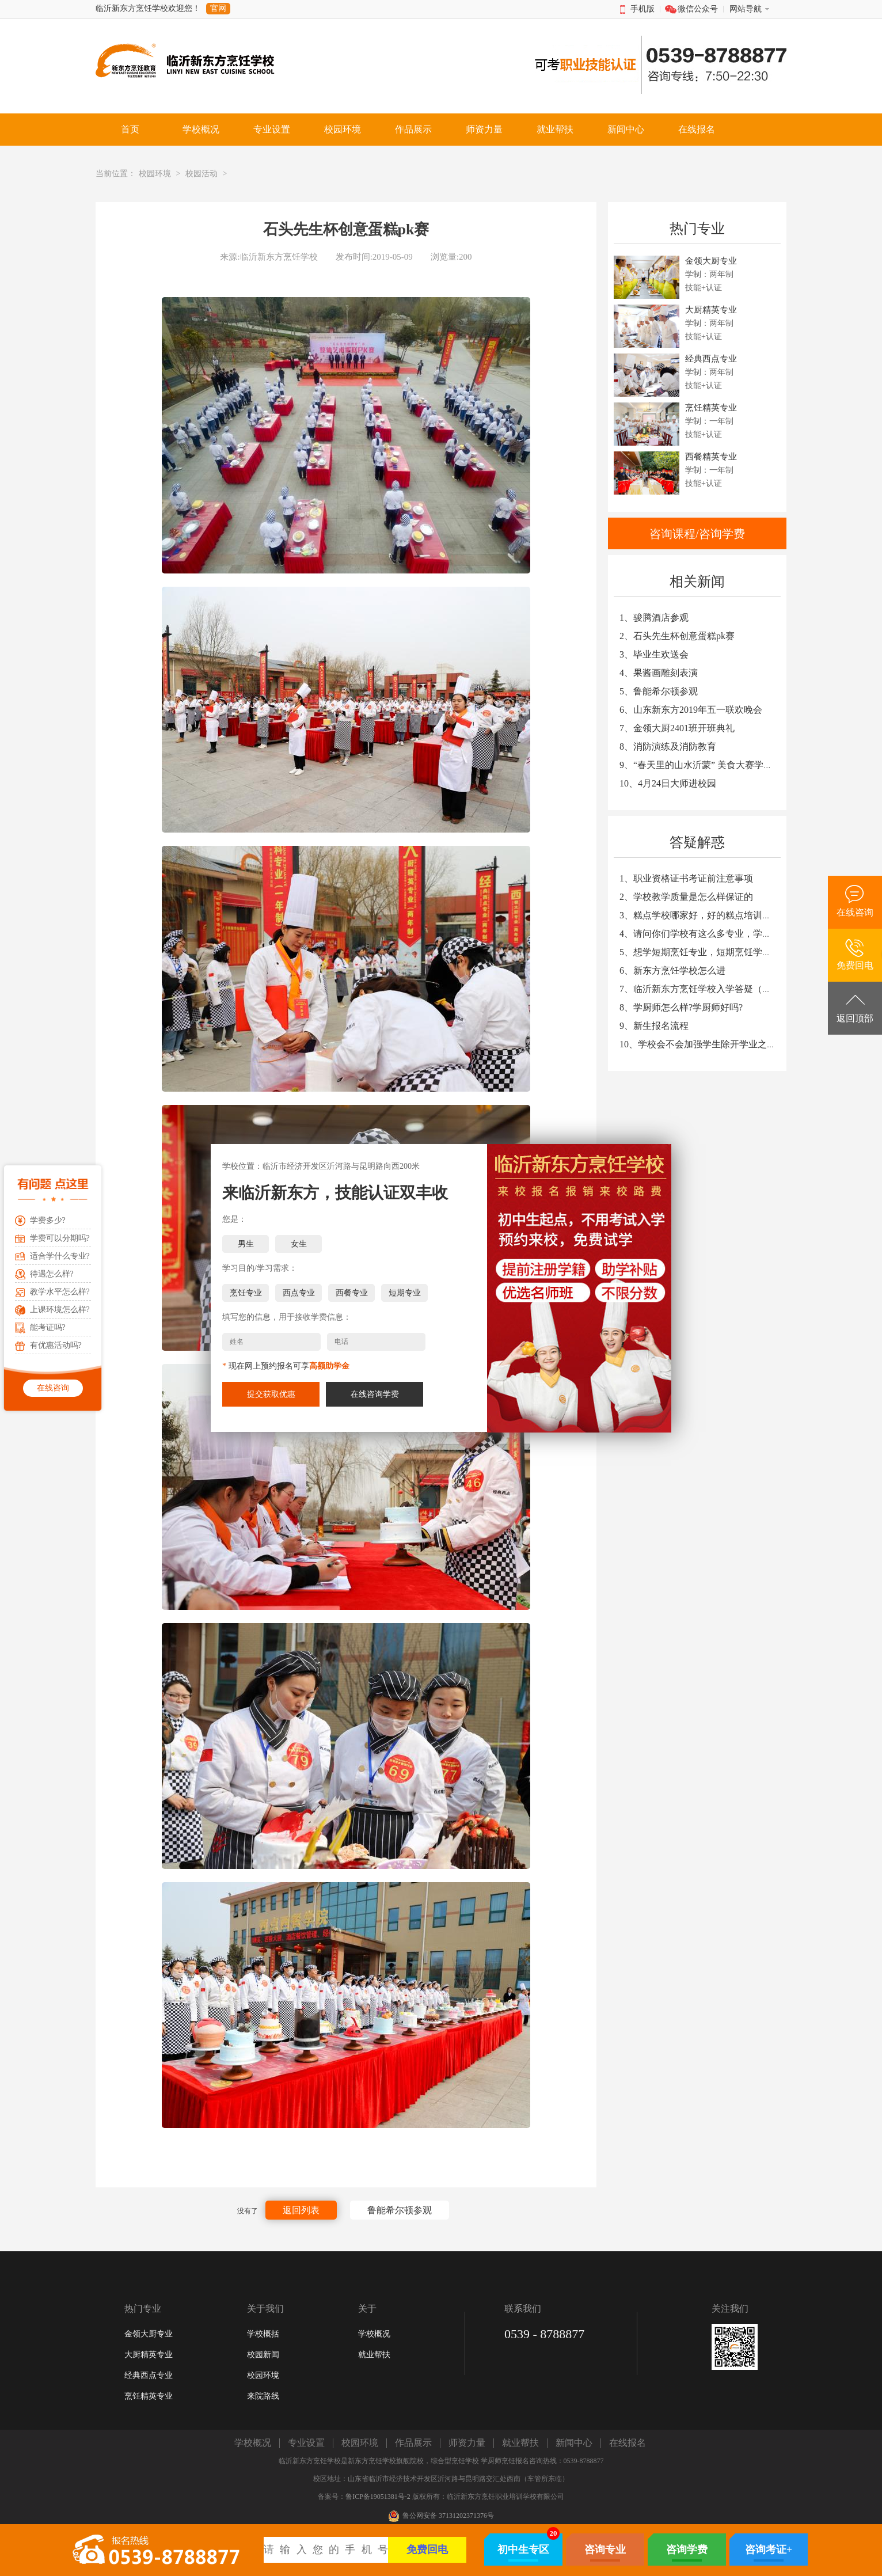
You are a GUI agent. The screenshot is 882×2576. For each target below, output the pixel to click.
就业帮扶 (374, 2354)
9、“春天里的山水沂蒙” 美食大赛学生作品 (705, 765)
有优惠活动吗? (56, 1345)
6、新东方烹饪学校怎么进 (672, 970)
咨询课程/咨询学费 (697, 533)
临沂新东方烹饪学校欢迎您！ (148, 8)
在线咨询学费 (375, 1394)
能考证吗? (48, 1327)
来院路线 (263, 2396)
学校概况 (374, 2334)
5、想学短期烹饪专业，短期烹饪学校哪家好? (711, 952)
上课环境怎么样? (60, 1309)
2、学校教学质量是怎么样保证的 (686, 897)
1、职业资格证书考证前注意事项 (686, 878)
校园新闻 (263, 2354)
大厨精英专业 (148, 2354)
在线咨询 (53, 1388)
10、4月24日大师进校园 (667, 783)
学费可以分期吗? (60, 1238)
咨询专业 (605, 2549)
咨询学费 (687, 2549)
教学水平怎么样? (60, 1291)
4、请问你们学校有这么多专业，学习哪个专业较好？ (727, 934)
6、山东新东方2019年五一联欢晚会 (690, 710)
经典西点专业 (148, 2375)
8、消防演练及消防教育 (667, 746)
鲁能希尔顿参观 (399, 2210)
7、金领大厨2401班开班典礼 (677, 728)
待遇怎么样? (52, 1274)
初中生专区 (523, 2549)
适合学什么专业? (60, 1256)
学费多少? (48, 1220)
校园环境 (155, 173)
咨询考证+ (768, 2549)
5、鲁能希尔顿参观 (658, 691)
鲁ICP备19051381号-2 (377, 2497)
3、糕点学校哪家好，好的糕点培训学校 (700, 915)
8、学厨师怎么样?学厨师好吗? (681, 1007)
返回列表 (301, 2210)
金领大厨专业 (148, 2334)
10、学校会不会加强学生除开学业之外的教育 (711, 1044)
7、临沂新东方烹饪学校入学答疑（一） (700, 989)
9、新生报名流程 (654, 1026)
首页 (130, 129)
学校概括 (263, 2334)
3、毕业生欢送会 (654, 654)
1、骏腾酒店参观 (654, 617)
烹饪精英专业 (148, 2396)
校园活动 (201, 173)
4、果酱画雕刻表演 (658, 673)
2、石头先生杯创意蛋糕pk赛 (677, 636)
